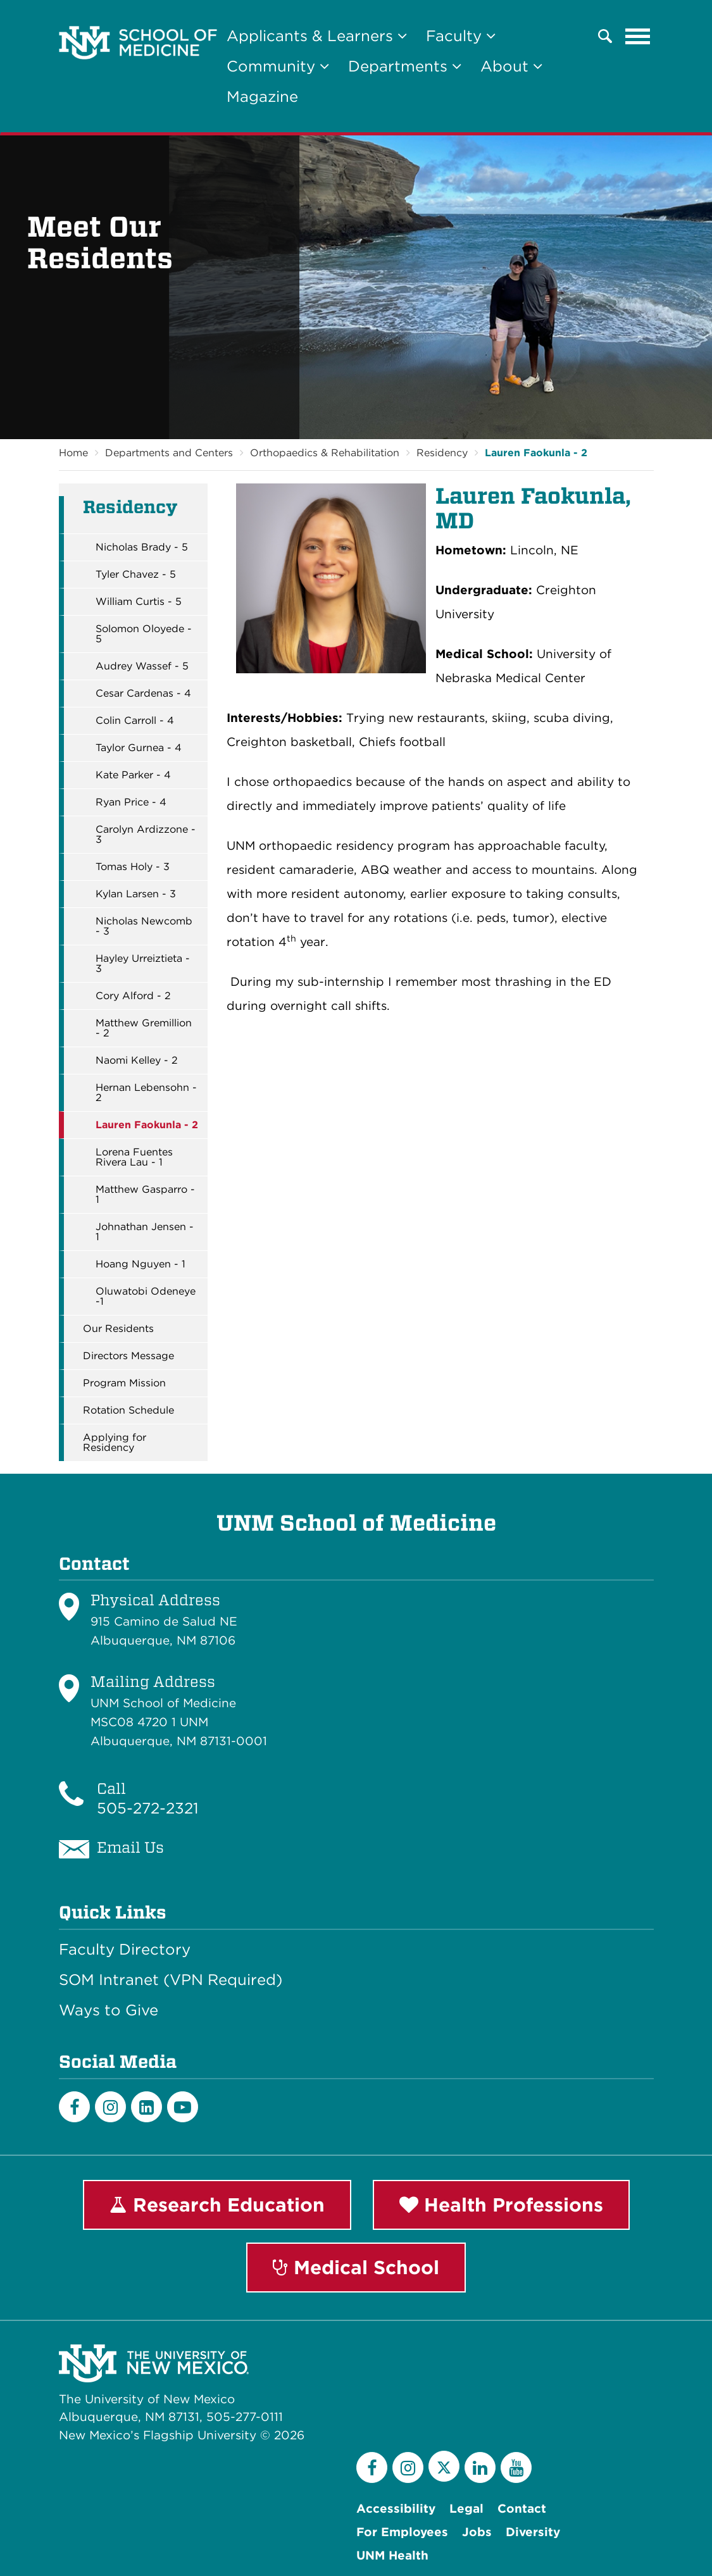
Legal (466, 2508)
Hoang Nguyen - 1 (140, 1264)
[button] (605, 36)
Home (73, 453)
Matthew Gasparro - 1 (145, 1195)
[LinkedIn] (146, 2106)
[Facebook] (74, 2106)
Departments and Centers (169, 453)
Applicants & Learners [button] (317, 36)
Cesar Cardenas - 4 (143, 693)
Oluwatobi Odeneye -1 (146, 1296)
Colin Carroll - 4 (135, 721)
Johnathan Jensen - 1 (145, 1232)
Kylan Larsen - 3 (136, 894)
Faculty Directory (124, 1949)
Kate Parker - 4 (133, 775)
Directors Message (128, 1356)
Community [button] (278, 66)
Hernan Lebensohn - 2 (146, 1093)
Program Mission (124, 1383)
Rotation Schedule (128, 1410)
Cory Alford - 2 (133, 996)
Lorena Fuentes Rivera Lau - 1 (134, 1157)
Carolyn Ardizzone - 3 (146, 834)
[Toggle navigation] (638, 36)
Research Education (217, 2204)
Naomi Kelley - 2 (137, 1060)
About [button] (511, 66)
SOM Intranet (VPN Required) (170, 1980)
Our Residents (118, 1329)
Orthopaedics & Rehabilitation (324, 453)
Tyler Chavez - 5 (136, 574)
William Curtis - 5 (139, 602)
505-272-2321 (148, 1808)
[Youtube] (182, 2106)
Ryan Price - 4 (131, 802)
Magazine (262, 96)
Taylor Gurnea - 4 (139, 748)
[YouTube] (516, 2467)
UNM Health (392, 2555)
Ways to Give (108, 2010)
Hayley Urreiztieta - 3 (143, 964)
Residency (442, 453)
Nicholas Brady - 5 (142, 547)
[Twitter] (443, 2466)
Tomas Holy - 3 (133, 867)
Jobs (477, 2532)
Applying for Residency (114, 1443)
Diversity (533, 2532)
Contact (521, 2508)
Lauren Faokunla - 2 (536, 453)
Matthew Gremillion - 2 (144, 1028)
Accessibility (395, 2508)
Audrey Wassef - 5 (142, 666)
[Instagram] (110, 2106)
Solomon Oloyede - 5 (144, 634)
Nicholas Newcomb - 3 (144, 926)
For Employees (402, 2532)
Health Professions (501, 2204)
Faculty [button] (461, 36)
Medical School (356, 2267)
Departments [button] (404, 66)
